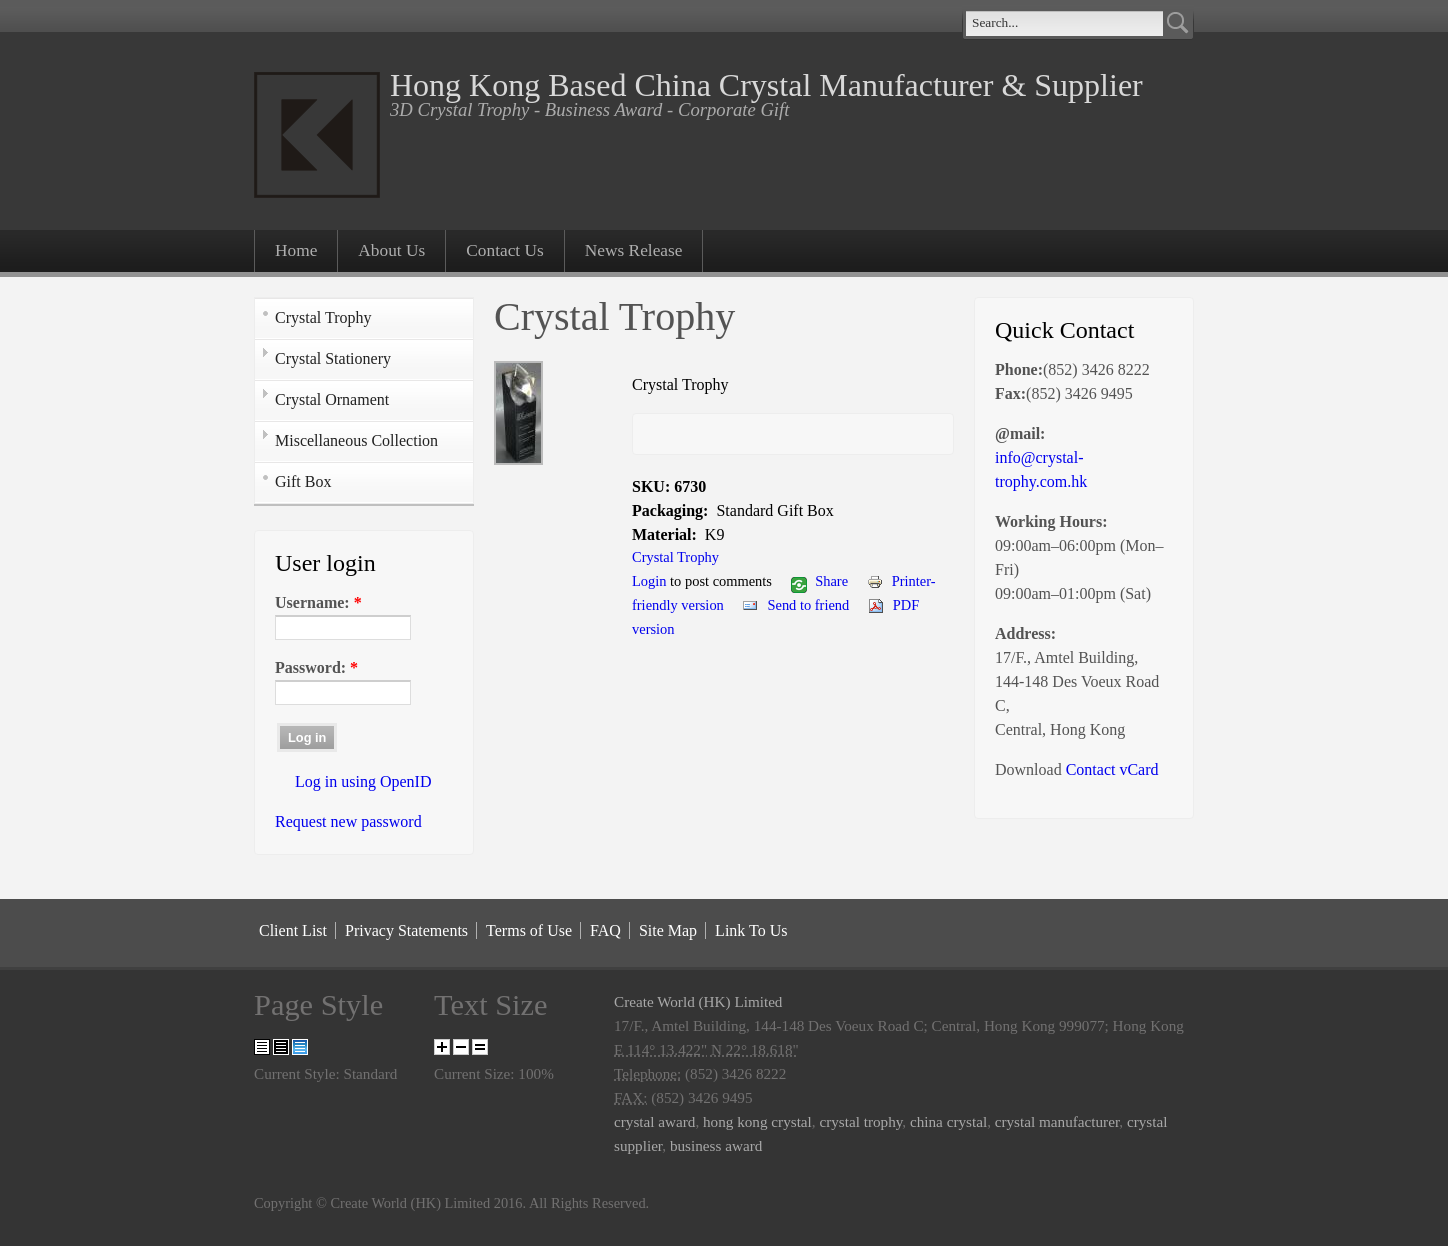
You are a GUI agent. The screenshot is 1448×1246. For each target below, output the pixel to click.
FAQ (605, 930)
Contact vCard (1112, 769)
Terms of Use (529, 930)
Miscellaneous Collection (356, 440)
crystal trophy (860, 1121)
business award (716, 1145)
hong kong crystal (757, 1121)
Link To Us (751, 930)
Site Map (668, 930)
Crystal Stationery (333, 358)
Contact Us (505, 250)
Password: (316, 667)
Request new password (348, 821)
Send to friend (795, 605)
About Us (391, 250)
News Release (634, 250)
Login (649, 581)
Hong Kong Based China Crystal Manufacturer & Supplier (766, 85)
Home (296, 250)
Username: (318, 602)
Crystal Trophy (323, 317)
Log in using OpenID (363, 781)
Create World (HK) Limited (698, 1001)
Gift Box (303, 481)
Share (819, 581)
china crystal (948, 1121)
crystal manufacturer (1057, 1121)
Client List (293, 930)
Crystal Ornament (332, 399)
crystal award (654, 1121)
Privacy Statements (406, 930)
